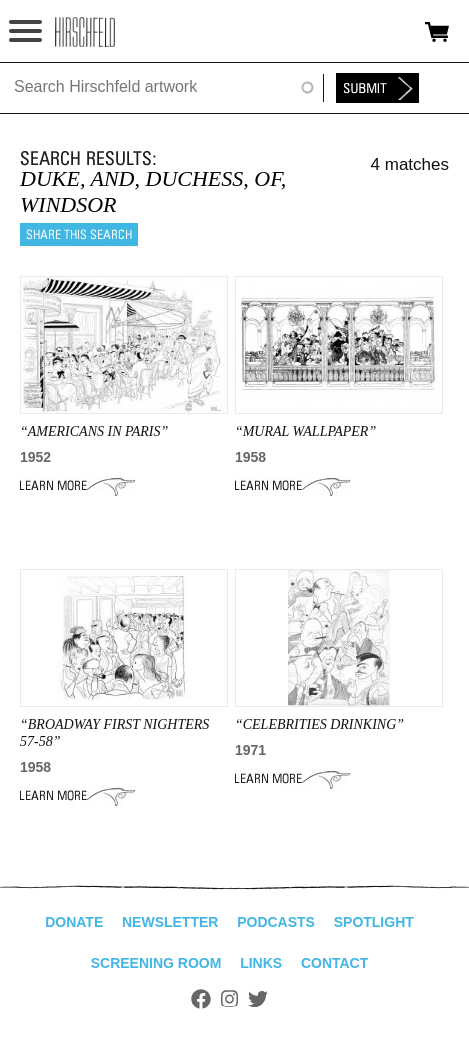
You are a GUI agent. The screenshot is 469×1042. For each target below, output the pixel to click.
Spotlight (374, 922)
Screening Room (156, 963)
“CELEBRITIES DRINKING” (319, 724)
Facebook (201, 999)
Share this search (79, 234)
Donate (74, 922)
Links (261, 963)
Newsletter (170, 922)
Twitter (258, 999)
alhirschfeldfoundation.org (85, 32)
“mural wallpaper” (305, 431)
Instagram (229, 999)
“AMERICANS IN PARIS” (94, 431)
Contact (334, 963)
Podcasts (276, 922)
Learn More (77, 486)
